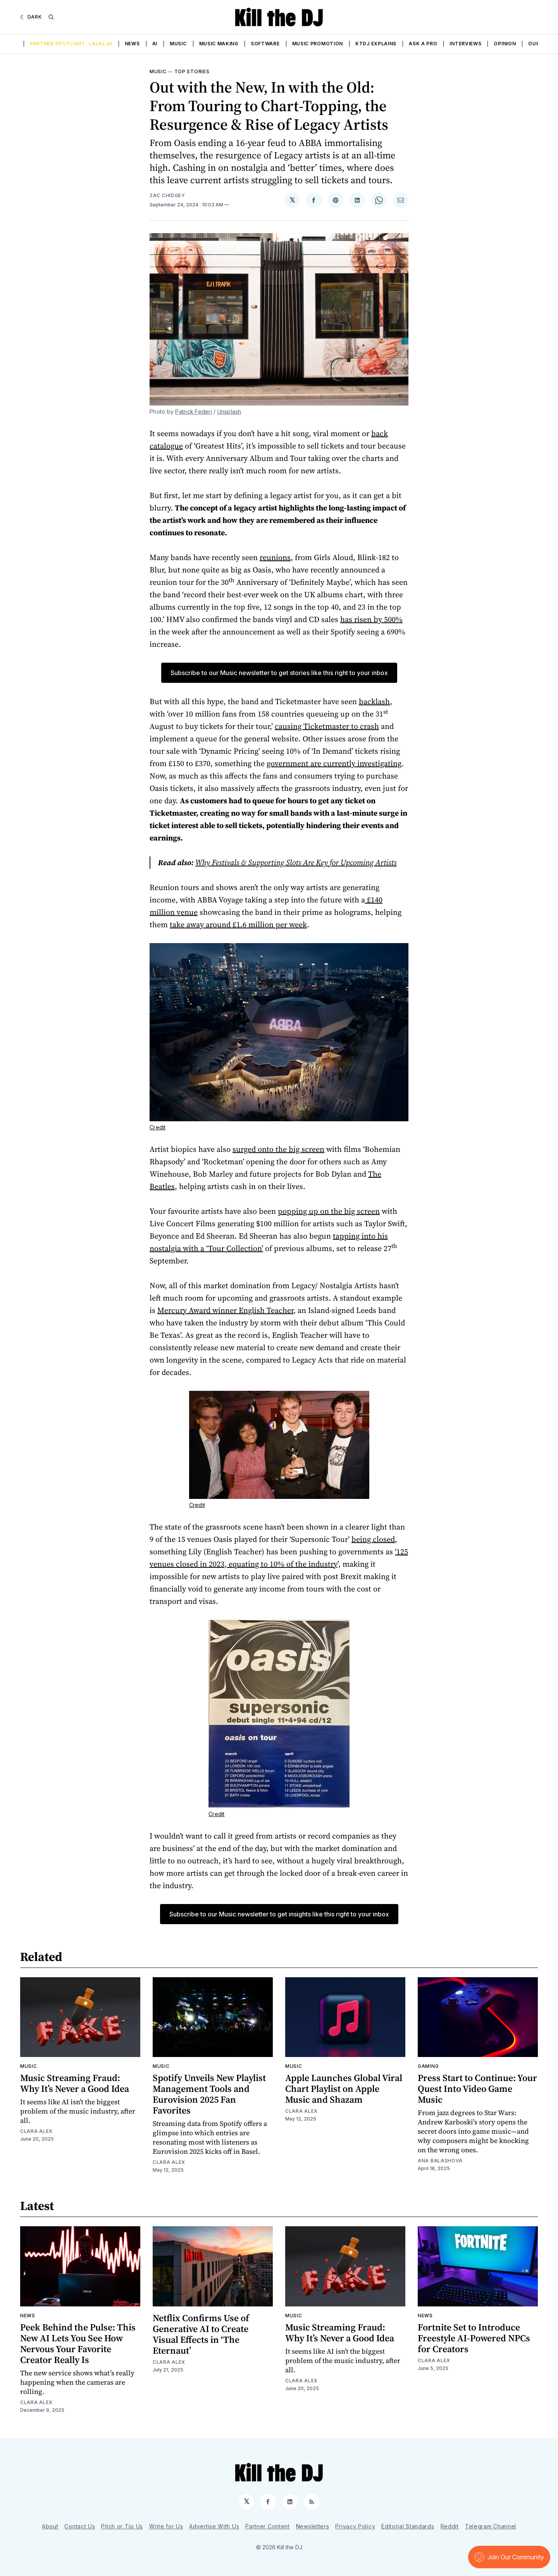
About (50, 2526)
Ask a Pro (423, 43)
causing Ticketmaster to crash (327, 726)
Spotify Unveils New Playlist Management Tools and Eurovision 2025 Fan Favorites (209, 2094)
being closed (373, 1539)
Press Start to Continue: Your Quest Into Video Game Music (477, 2088)
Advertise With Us (214, 2526)
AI (154, 43)
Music (178, 43)
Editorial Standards (407, 2526)
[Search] (51, 17)
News (132, 43)
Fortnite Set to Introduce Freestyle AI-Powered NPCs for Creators (474, 2338)
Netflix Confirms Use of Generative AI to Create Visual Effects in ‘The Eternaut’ (201, 2334)
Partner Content (267, 2526)
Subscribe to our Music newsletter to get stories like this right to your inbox (279, 673)
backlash (374, 701)
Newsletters (312, 2526)
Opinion (505, 43)
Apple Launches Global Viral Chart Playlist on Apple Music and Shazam (343, 2088)
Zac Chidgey (167, 195)
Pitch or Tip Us (122, 2526)
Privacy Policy (355, 2526)
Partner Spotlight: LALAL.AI (71, 43)
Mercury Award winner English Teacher (225, 1310)
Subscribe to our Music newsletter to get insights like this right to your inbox (279, 1914)
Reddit (450, 2526)
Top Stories (192, 71)
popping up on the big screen (329, 1211)
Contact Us (79, 2526)
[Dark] (31, 17)
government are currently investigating (334, 763)
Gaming (428, 2066)
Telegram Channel (490, 2526)
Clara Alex (36, 2131)
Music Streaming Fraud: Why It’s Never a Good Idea (74, 2083)
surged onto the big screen (278, 1149)
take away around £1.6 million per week (238, 924)
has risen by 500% (371, 619)
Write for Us (166, 2526)
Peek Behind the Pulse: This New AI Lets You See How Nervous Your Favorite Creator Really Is (78, 2343)
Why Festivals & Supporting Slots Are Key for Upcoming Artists (295, 862)
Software (265, 43)
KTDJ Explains (375, 43)
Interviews (465, 43)
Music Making (218, 43)
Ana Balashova (440, 2161)
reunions (275, 557)
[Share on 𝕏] (292, 200)
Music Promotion (317, 43)
